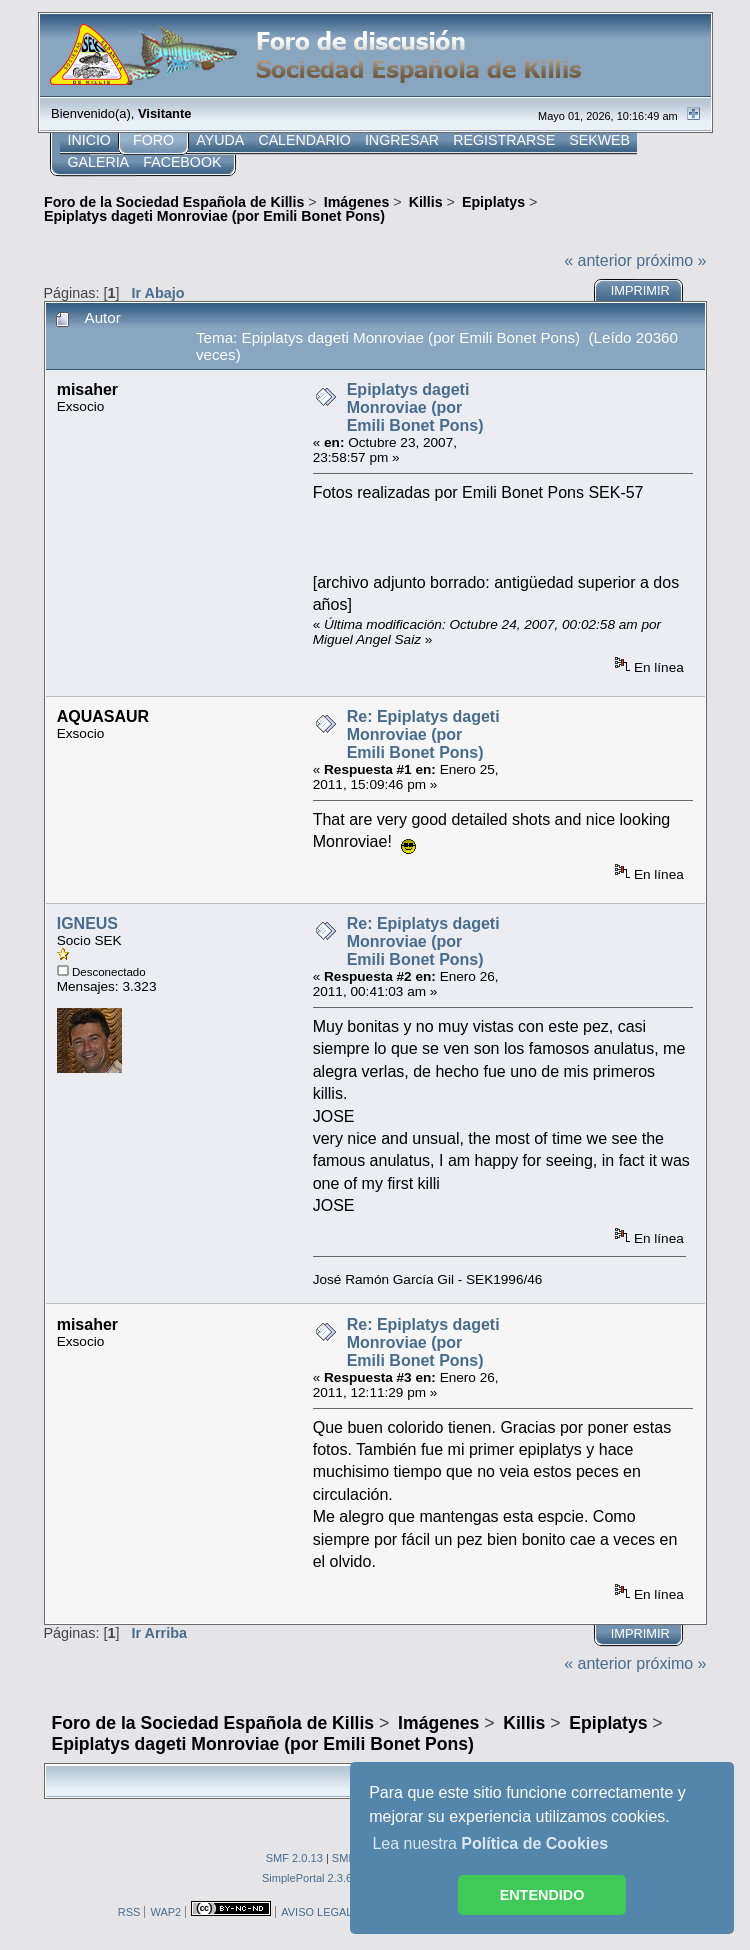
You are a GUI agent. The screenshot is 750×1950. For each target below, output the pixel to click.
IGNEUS (87, 923)
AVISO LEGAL (316, 1912)
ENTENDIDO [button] (542, 1895)
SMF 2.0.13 (294, 1858)
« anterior (598, 260)
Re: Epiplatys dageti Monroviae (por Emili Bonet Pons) (423, 734)
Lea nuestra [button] (490, 1843)
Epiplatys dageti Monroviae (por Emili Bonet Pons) (415, 407)
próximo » (671, 260)
